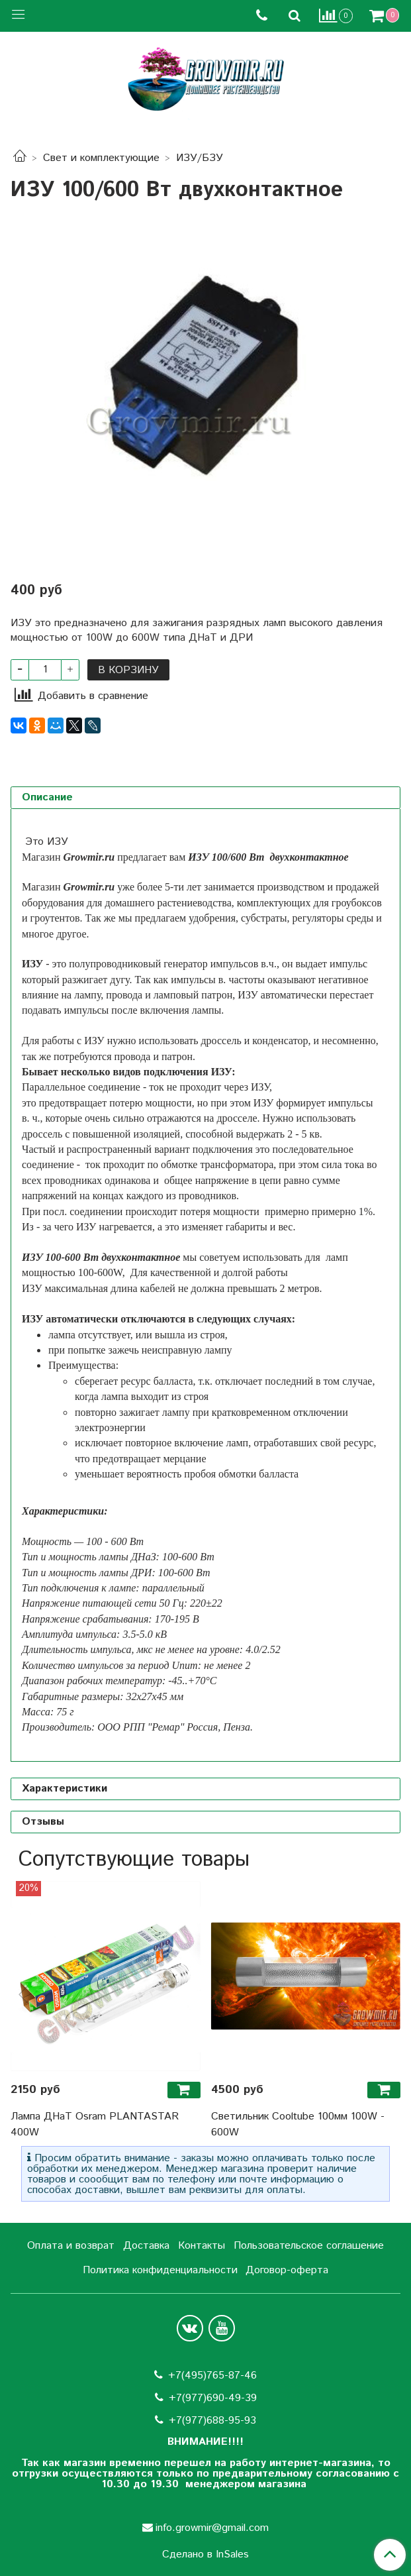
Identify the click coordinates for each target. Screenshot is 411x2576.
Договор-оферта (287, 2270)
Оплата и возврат (70, 2245)
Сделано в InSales (205, 2554)
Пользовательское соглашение (309, 2245)
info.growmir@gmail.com (212, 2528)
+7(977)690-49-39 (213, 2398)
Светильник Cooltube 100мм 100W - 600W (298, 2124)
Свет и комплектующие (101, 158)
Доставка (146, 2245)
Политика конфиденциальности (160, 2270)
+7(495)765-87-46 (212, 2375)
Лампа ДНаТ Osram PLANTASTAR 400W (95, 2124)
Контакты (201, 2245)
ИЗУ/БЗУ (199, 158)
